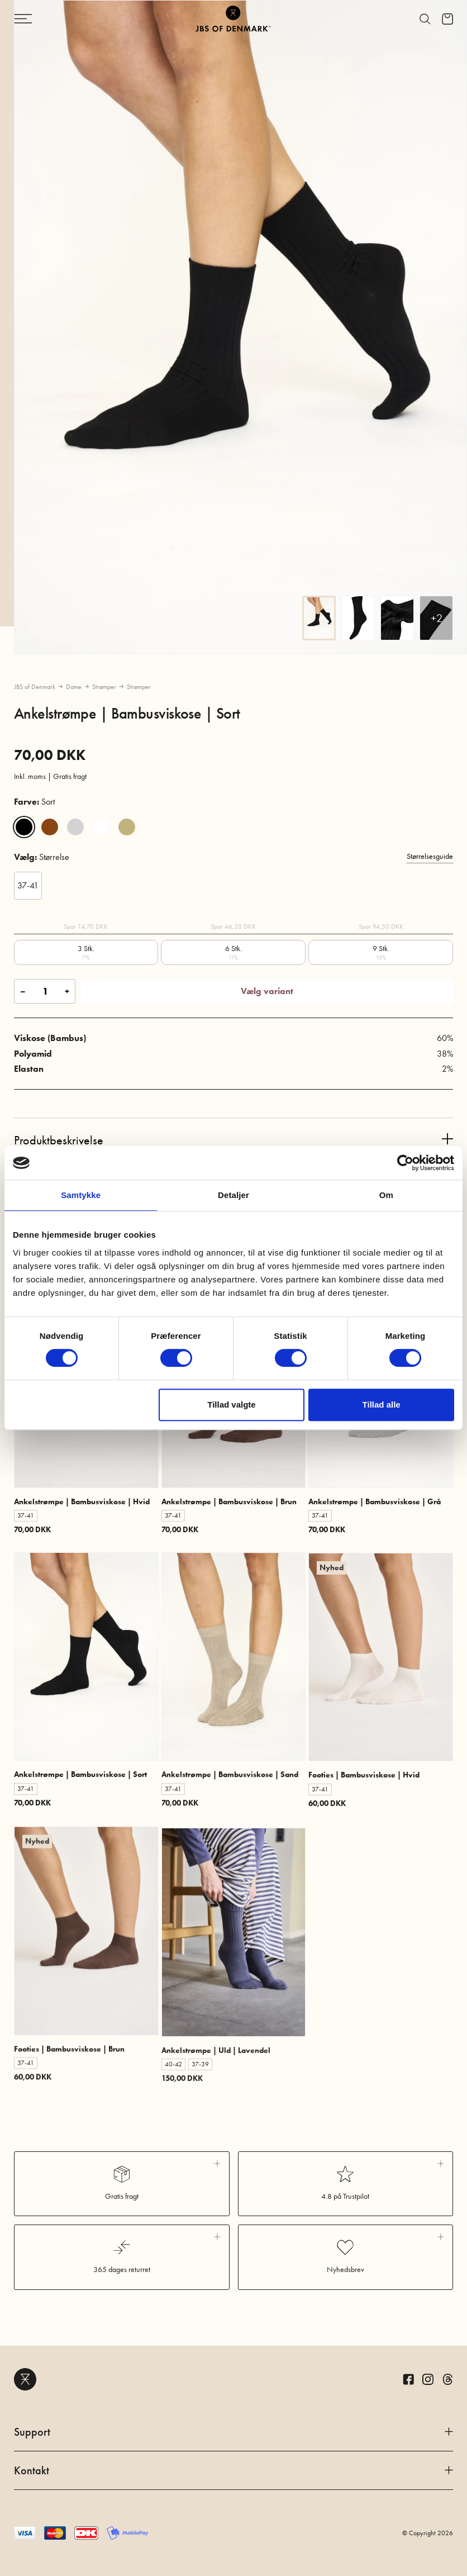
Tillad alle (382, 1404)
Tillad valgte (231, 1404)
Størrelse (41, 857)
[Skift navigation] (49, 18)
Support (233, 2432)
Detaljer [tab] (233, 1195)
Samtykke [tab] (81, 1195)
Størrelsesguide (430, 856)
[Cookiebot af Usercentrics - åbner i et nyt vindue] (405, 1162)
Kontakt (233, 2470)
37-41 (28, 885)
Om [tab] (386, 1195)
